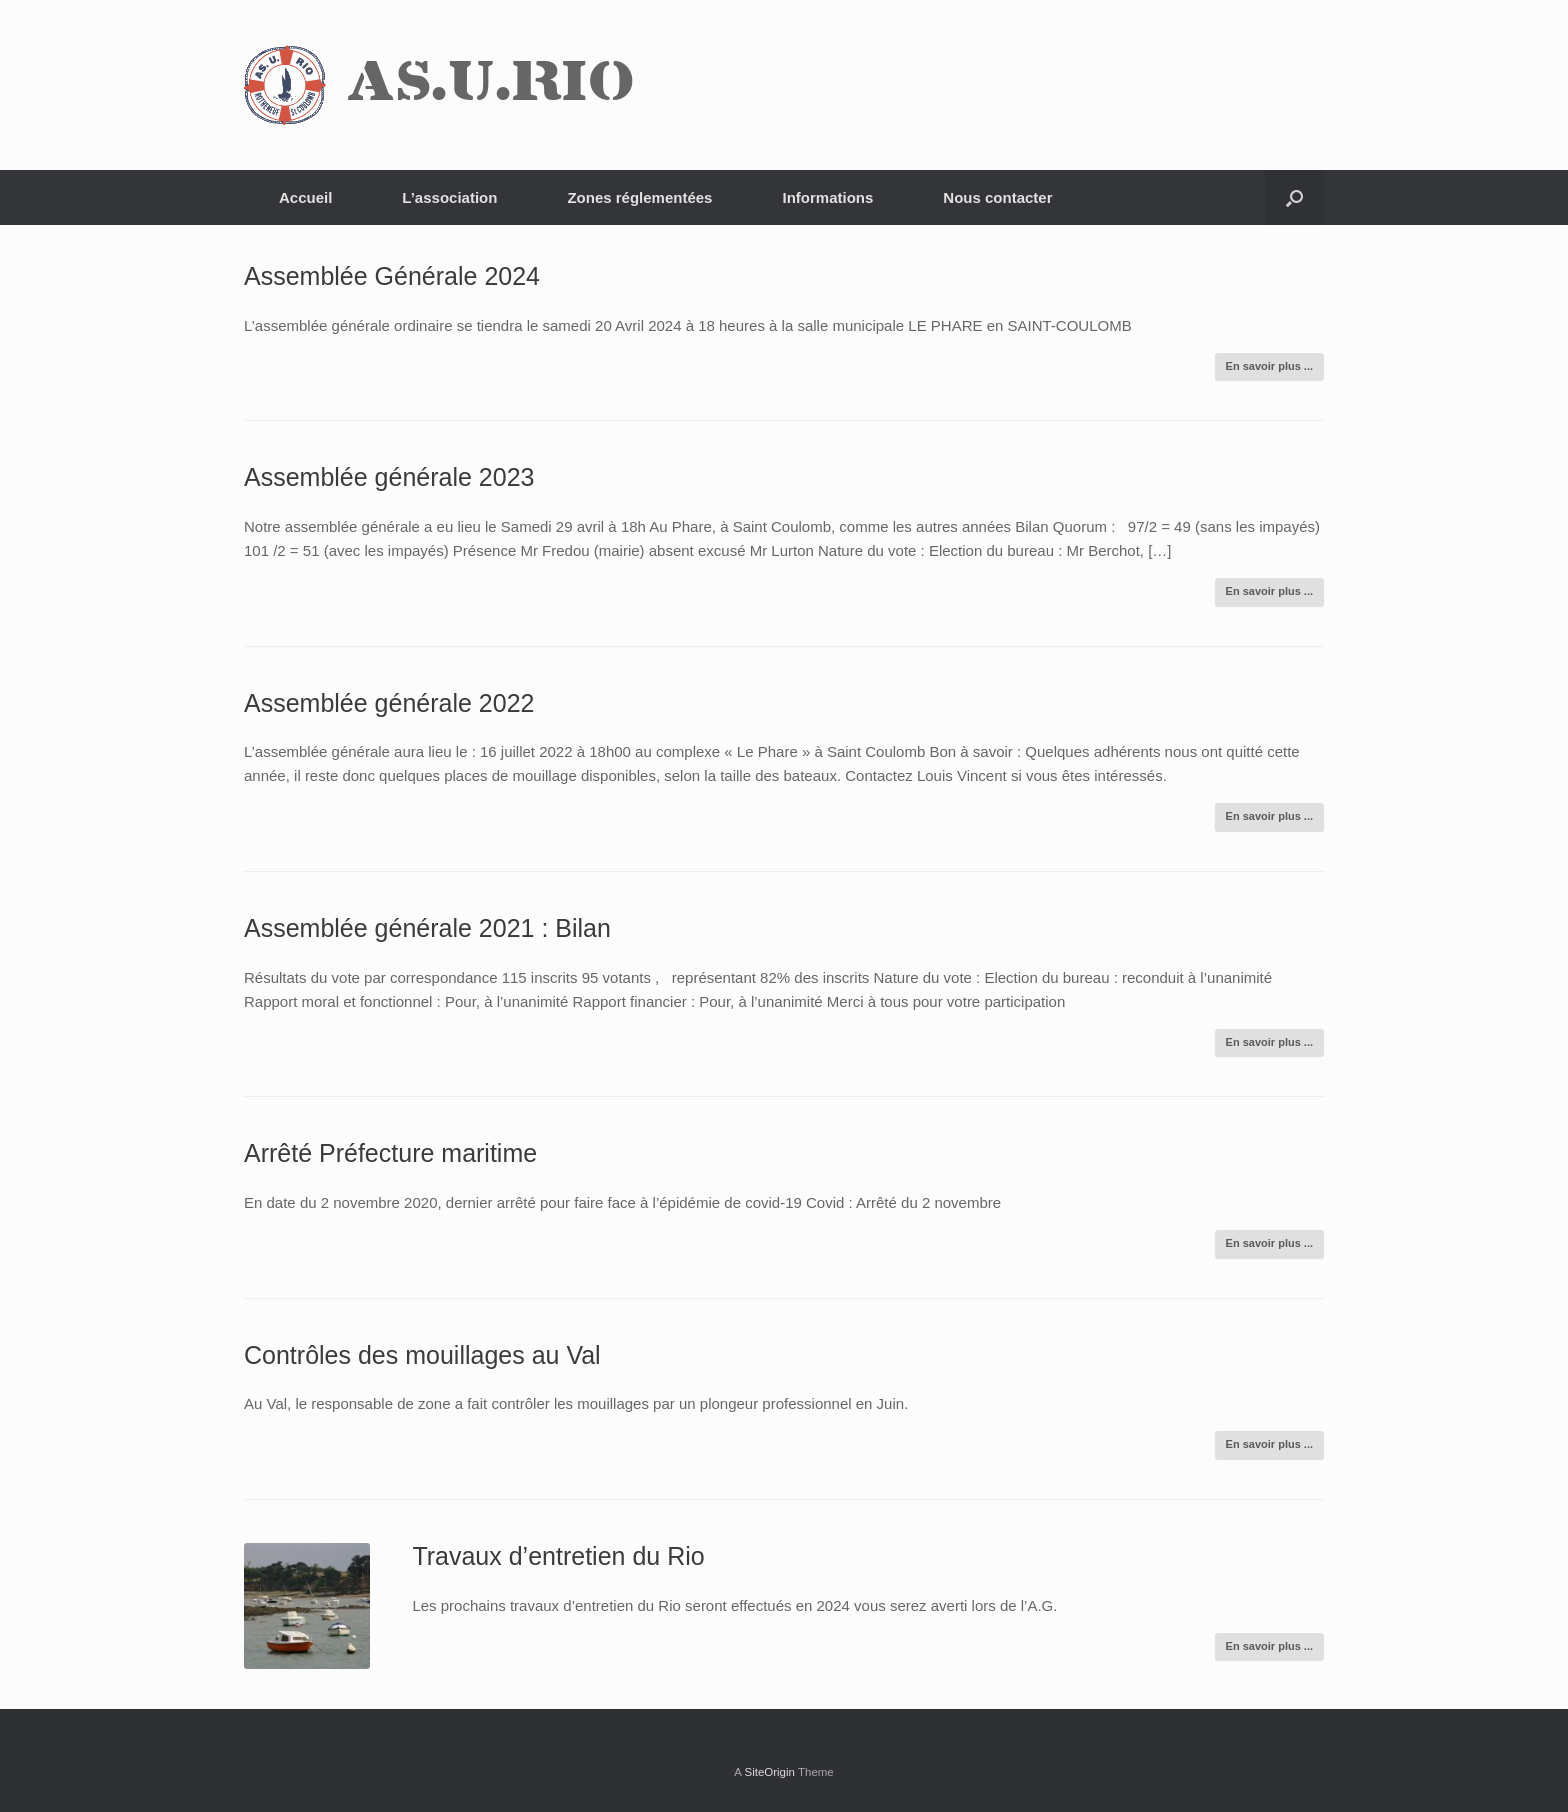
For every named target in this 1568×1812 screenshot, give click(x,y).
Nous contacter (997, 197)
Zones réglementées (639, 197)
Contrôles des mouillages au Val (422, 1355)
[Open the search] (1294, 197)
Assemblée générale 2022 (389, 703)
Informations (827, 197)
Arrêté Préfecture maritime (390, 1153)
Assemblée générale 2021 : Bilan (427, 928)
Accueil (305, 197)
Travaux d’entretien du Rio (558, 1556)
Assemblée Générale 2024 (392, 276)
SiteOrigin (769, 1772)
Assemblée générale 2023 (389, 477)
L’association (449, 197)
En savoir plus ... (1269, 366)
